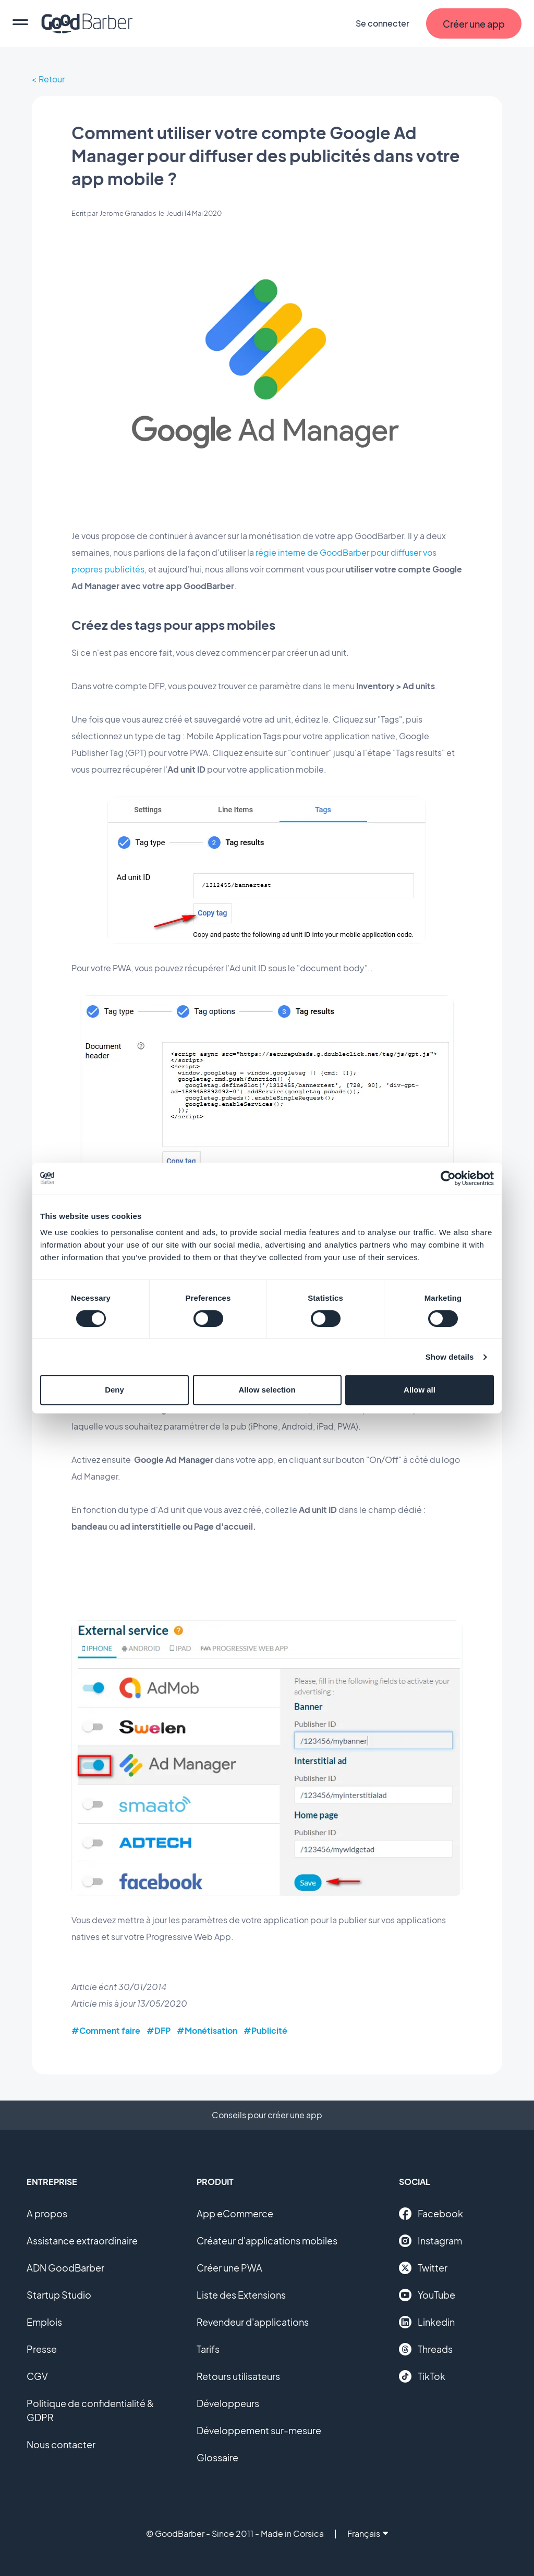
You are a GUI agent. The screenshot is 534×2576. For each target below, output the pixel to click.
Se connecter (382, 23)
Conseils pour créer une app (267, 2114)
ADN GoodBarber (65, 2268)
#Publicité (265, 2030)
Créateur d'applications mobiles (267, 2241)
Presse (42, 2349)
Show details (450, 1356)
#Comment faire (105, 2030)
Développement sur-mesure (259, 2430)
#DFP (159, 2030)
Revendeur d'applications (253, 2322)
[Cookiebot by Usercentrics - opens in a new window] (448, 1178)
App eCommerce (235, 2213)
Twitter (423, 2268)
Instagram (430, 2241)
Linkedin (427, 2322)
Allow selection (266, 1389)
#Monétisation (207, 2030)
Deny (114, 1389)
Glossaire (217, 2457)
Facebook (431, 2213)
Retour (52, 79)
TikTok (422, 2376)
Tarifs (208, 2349)
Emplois (44, 2322)
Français (367, 2533)
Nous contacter (61, 2444)
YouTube (427, 2295)
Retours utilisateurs (238, 2376)
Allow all (419, 1389)
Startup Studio (59, 2295)
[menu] (20, 23)
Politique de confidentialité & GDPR (90, 2410)
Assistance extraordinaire (82, 2241)
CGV (37, 2376)
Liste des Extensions (241, 2295)
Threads (426, 2349)
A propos (47, 2213)
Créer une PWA (229, 2268)
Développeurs (228, 2403)
